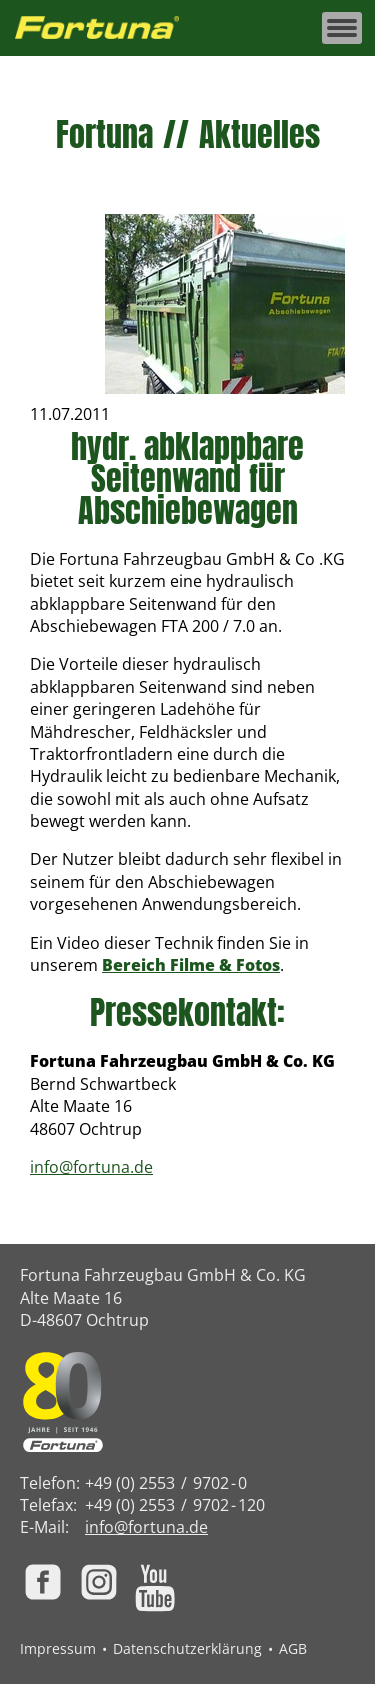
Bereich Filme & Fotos (191, 965)
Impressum (58, 1648)
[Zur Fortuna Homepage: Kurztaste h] (108, 28)
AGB (293, 1648)
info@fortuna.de (91, 1167)
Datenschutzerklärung (187, 1648)
